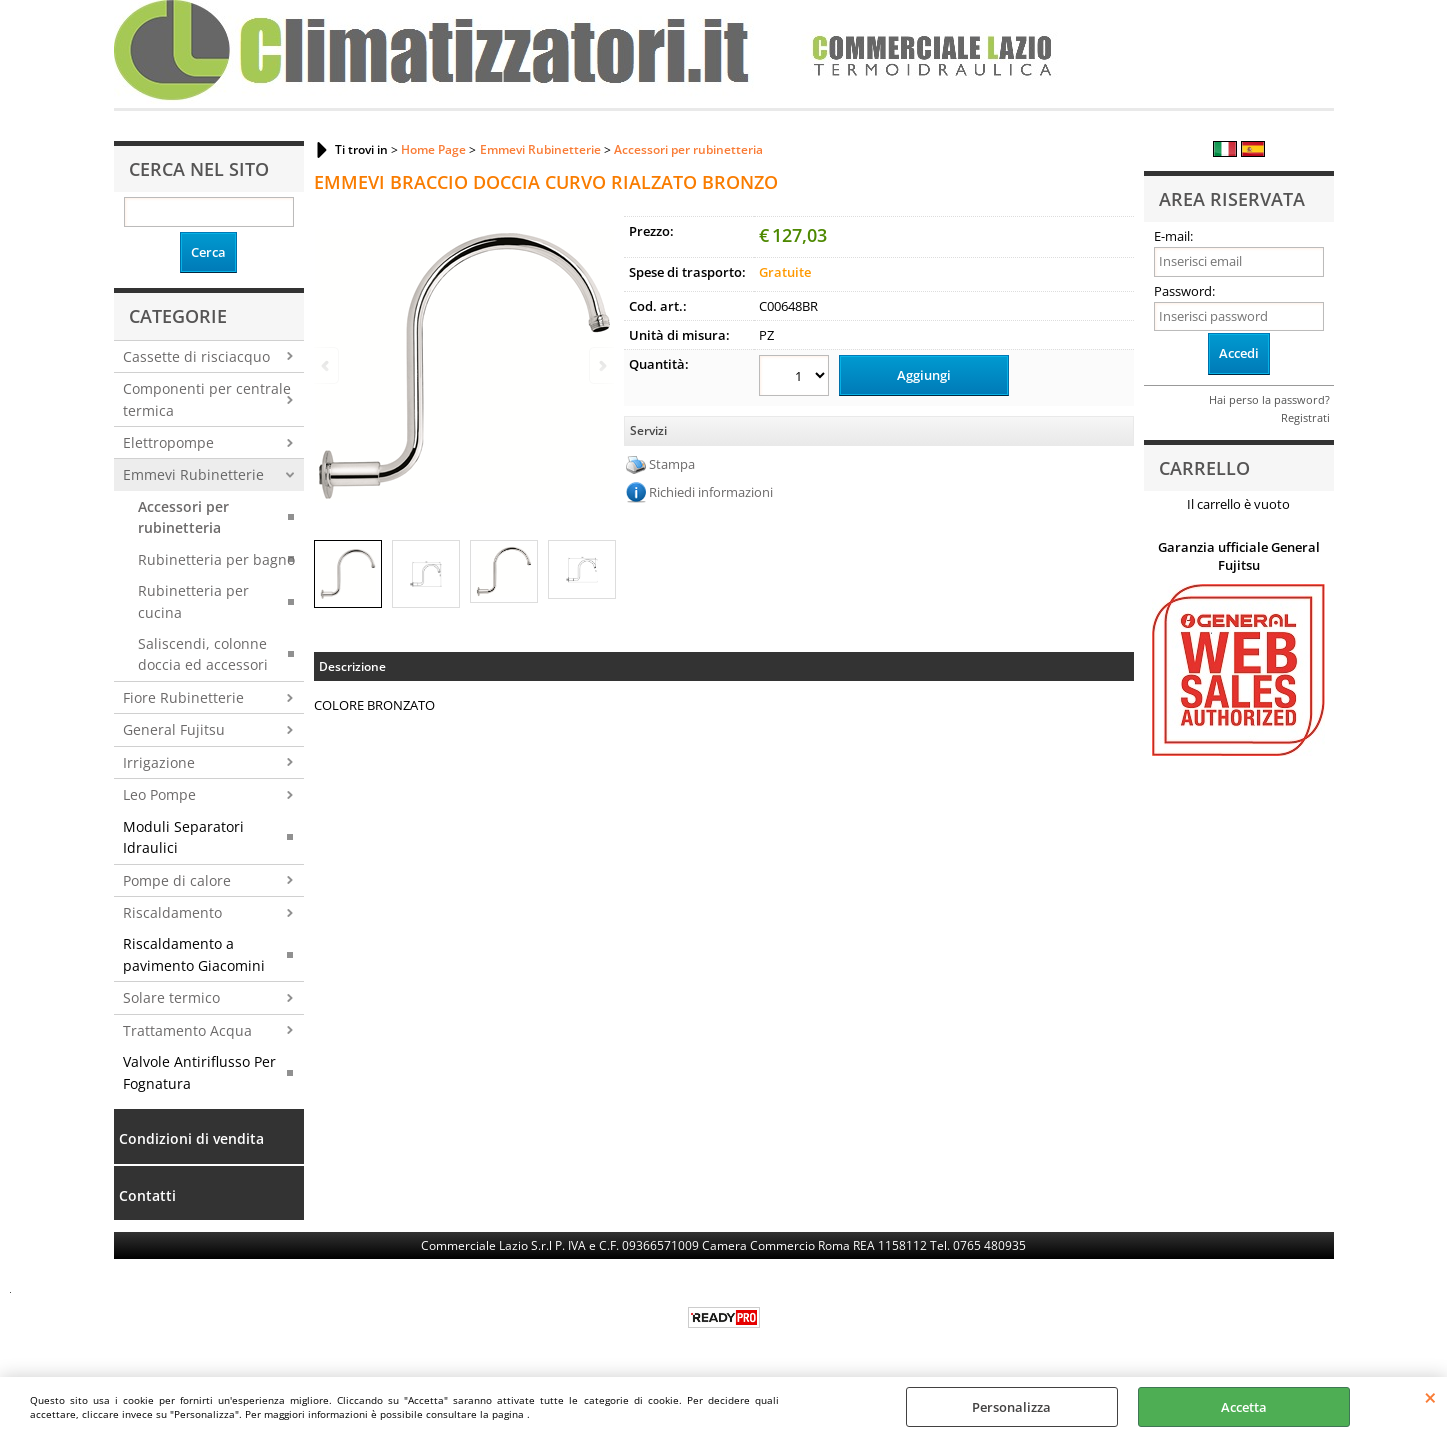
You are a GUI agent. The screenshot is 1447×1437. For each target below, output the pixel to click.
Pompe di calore (177, 880)
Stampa (672, 464)
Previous (327, 365)
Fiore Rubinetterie (183, 697)
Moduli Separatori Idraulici (183, 837)
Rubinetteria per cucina (193, 601)
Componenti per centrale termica (207, 399)
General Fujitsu (174, 729)
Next (601, 365)
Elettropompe (168, 442)
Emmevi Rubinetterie (193, 474)
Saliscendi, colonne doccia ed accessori (203, 654)
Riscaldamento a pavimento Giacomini (194, 954)
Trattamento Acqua (187, 1030)
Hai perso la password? (1269, 399)
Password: (1184, 291)
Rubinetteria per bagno (216, 559)
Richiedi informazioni (711, 492)
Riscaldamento (172, 912)
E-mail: (1173, 236)
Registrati (1305, 417)
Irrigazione (159, 762)
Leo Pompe (159, 794)
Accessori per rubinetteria (183, 517)
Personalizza (1011, 1407)
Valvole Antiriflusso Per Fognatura (199, 1072)
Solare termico (171, 997)
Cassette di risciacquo (196, 356)
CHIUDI (1430, 1397)
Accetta (1244, 1407)
